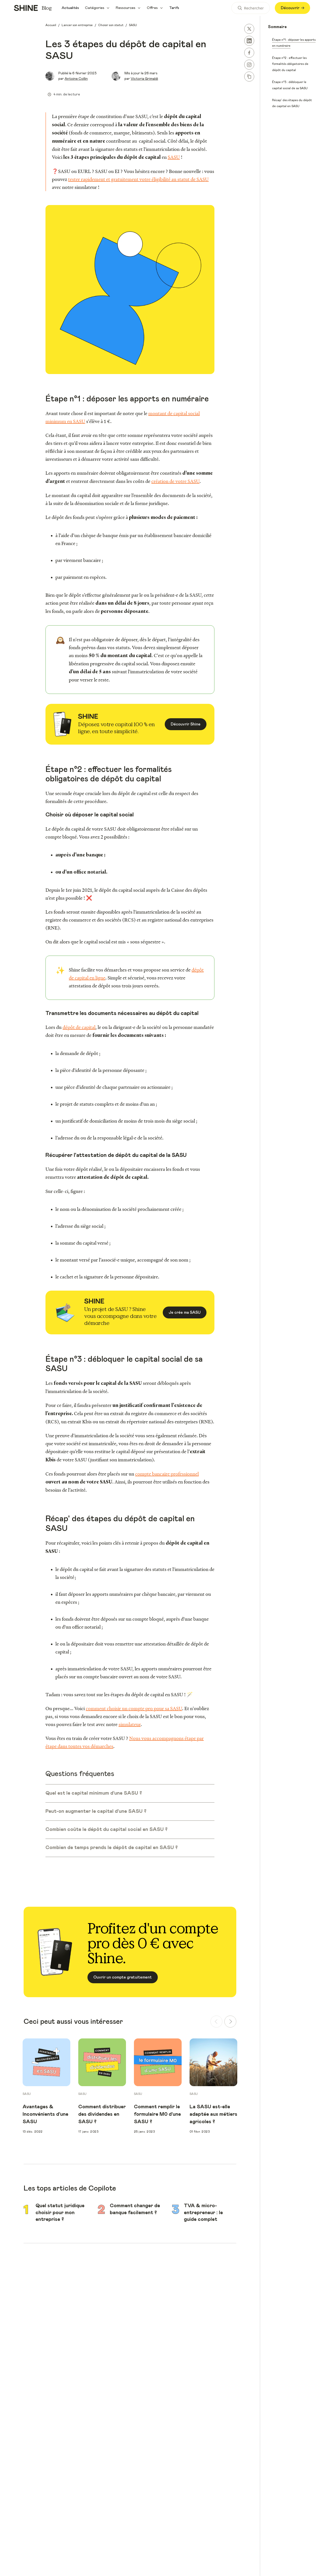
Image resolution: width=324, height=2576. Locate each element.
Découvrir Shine (186, 724)
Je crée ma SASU (185, 1312)
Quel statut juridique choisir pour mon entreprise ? (60, 2212)
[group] (46, 2041)
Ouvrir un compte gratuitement (122, 1977)
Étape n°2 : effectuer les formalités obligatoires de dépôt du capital (290, 64)
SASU (27, 2093)
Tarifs (174, 8)
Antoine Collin (76, 79)
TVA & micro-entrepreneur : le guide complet (203, 2212)
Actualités (70, 8)
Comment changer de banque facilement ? (135, 2209)
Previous (14, 2086)
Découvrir (292, 7)
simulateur (130, 1724)
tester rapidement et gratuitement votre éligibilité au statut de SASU (138, 179)
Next (245, 2086)
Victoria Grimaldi (144, 79)
